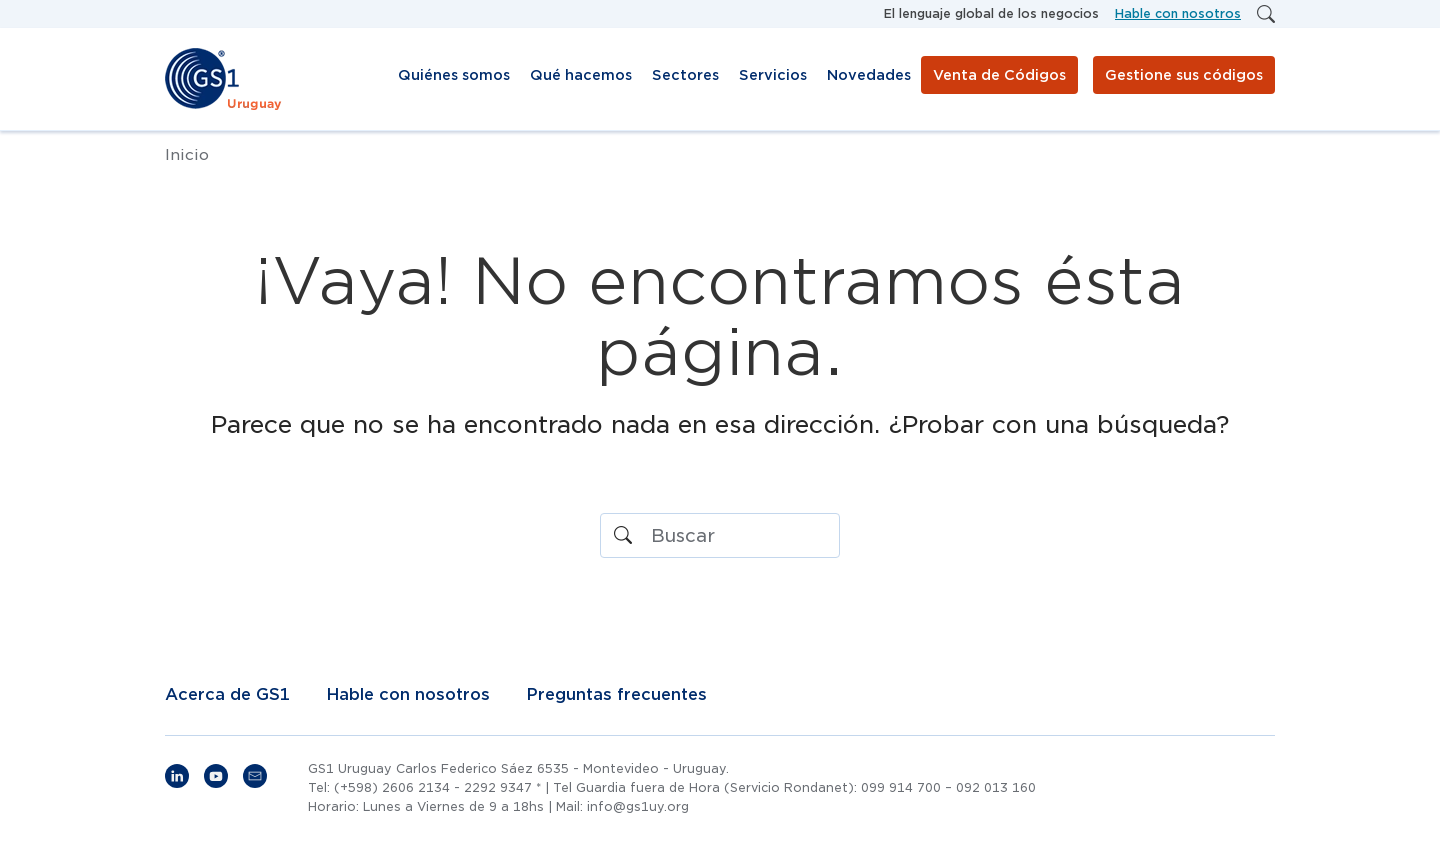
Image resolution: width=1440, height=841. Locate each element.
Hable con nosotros (1178, 14)
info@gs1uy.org (638, 806)
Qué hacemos (581, 75)
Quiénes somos (454, 75)
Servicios (773, 75)
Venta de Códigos (999, 75)
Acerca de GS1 (227, 695)
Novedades (869, 75)
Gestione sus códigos (1184, 75)
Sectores (685, 75)
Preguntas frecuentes (616, 695)
